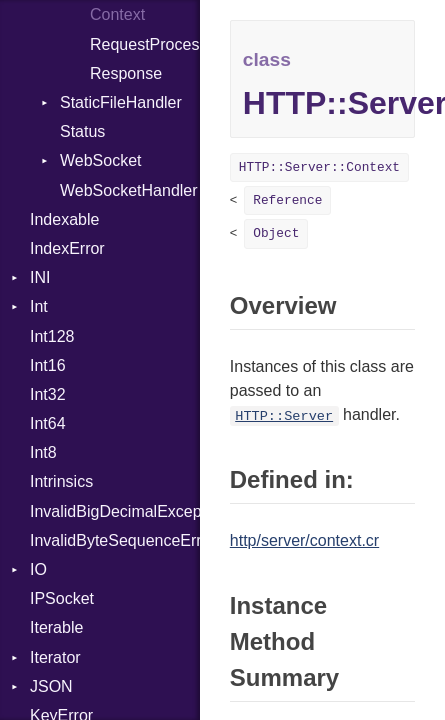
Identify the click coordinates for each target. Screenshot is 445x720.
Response (126, 73)
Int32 (48, 394)
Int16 (48, 365)
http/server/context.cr (304, 540)
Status (82, 131)
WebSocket (101, 160)
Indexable (64, 219)
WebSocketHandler (129, 190)
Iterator (55, 657)
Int (39, 306)
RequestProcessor (145, 44)
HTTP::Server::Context (319, 167)
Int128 (52, 336)
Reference (287, 200)
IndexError (67, 248)
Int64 (48, 423)
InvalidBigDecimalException (115, 511)
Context (117, 14)
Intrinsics (61, 481)
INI (40, 277)
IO (38, 569)
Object (276, 233)
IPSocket (62, 598)
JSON (51, 686)
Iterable (56, 627)
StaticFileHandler (121, 102)
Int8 (43, 452)
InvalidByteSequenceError (115, 540)
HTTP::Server (284, 416)
